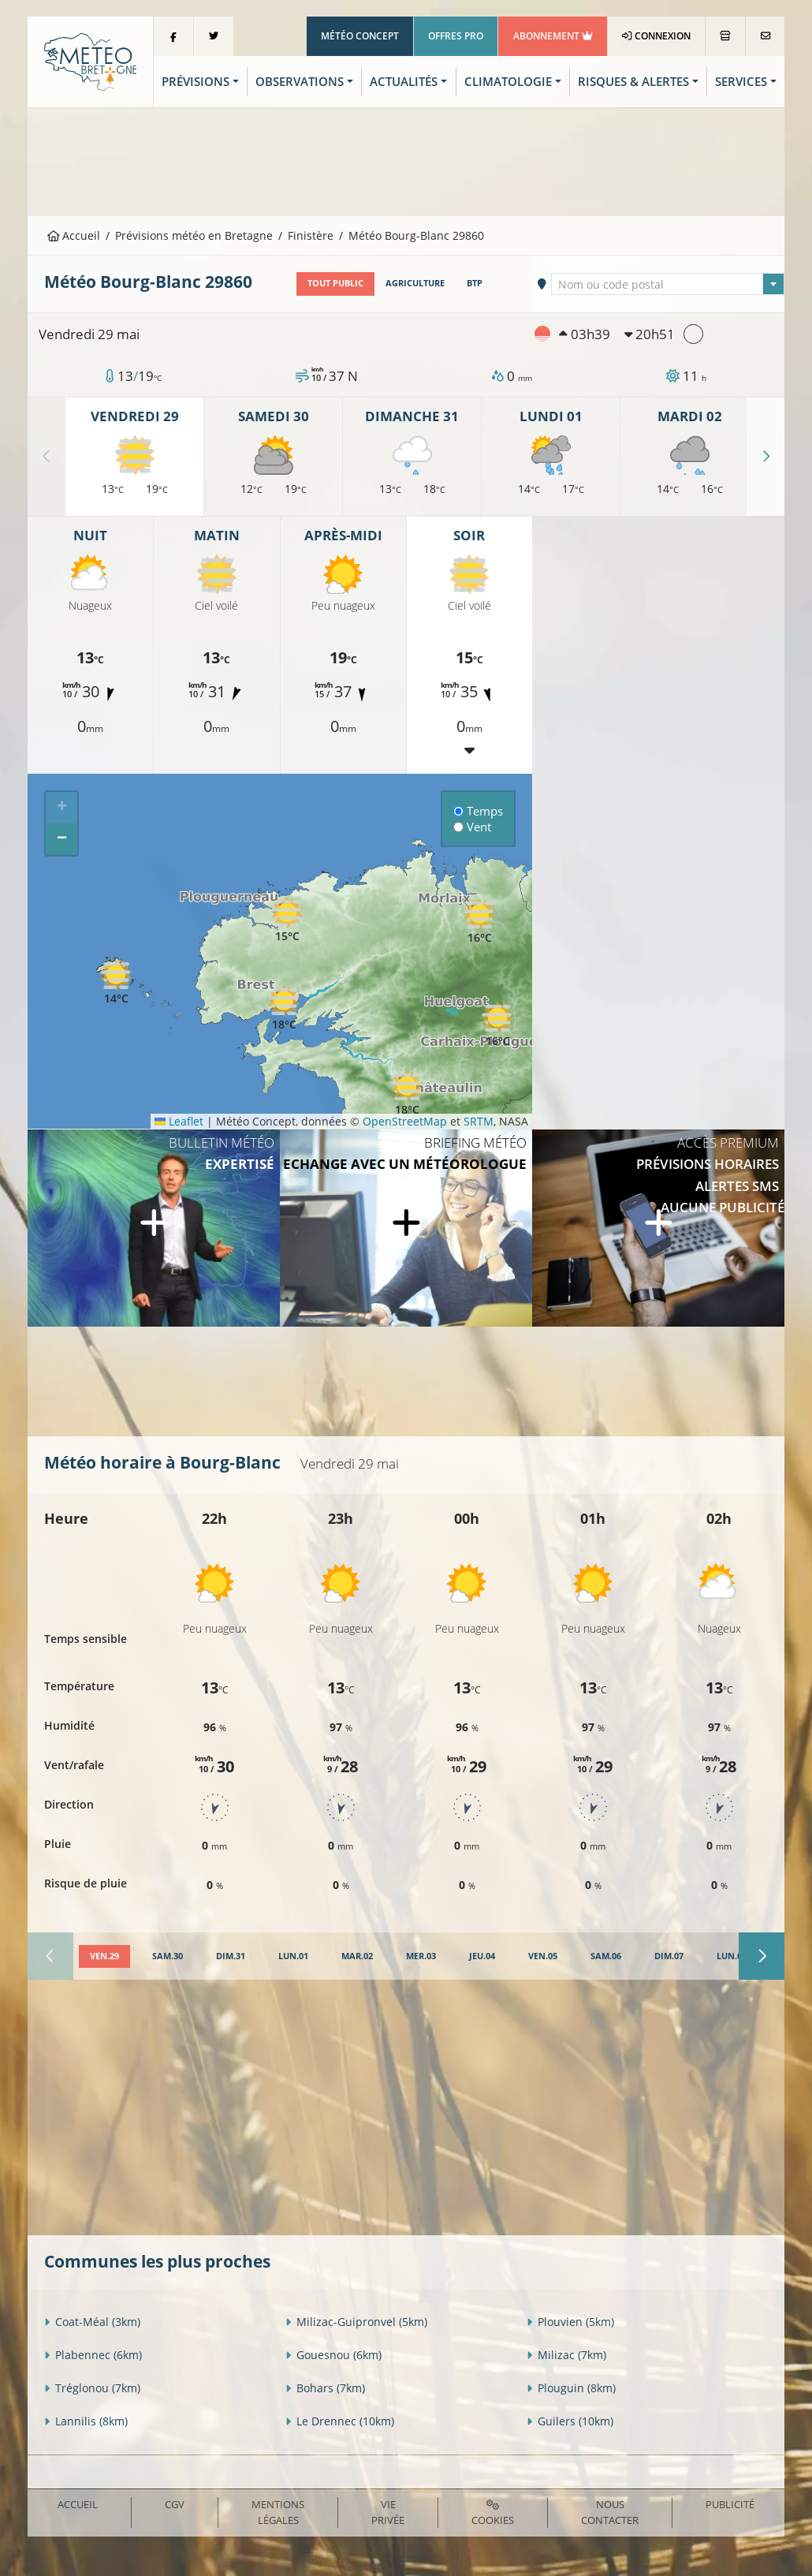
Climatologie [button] (508, 81)
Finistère (310, 235)
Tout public (335, 283)
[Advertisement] (406, 160)
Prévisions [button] (195, 81)
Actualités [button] (404, 81)
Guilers (570, 2421)
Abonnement (553, 36)
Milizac (566, 2354)
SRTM (479, 1121)
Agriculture (415, 283)
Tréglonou (92, 2387)
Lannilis (86, 2421)
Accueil (74, 235)
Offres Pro (455, 36)
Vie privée (387, 2511)
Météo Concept (360, 36)
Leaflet (179, 1121)
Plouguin (571, 2387)
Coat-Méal (92, 2321)
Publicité (730, 2504)
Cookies (492, 2513)
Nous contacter (610, 2511)
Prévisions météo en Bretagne (194, 235)
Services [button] (741, 81)
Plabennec (93, 2354)
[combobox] (667, 284)
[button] (284, 1008)
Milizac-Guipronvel (356, 2321)
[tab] (104, 1957)
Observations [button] (299, 81)
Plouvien (570, 2321)
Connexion (656, 36)
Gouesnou (333, 2354)
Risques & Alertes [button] (633, 81)
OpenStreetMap (405, 1121)
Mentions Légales (277, 2511)
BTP (474, 283)
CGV (174, 2504)
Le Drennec (339, 2421)
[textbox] (667, 285)
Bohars (325, 2387)
